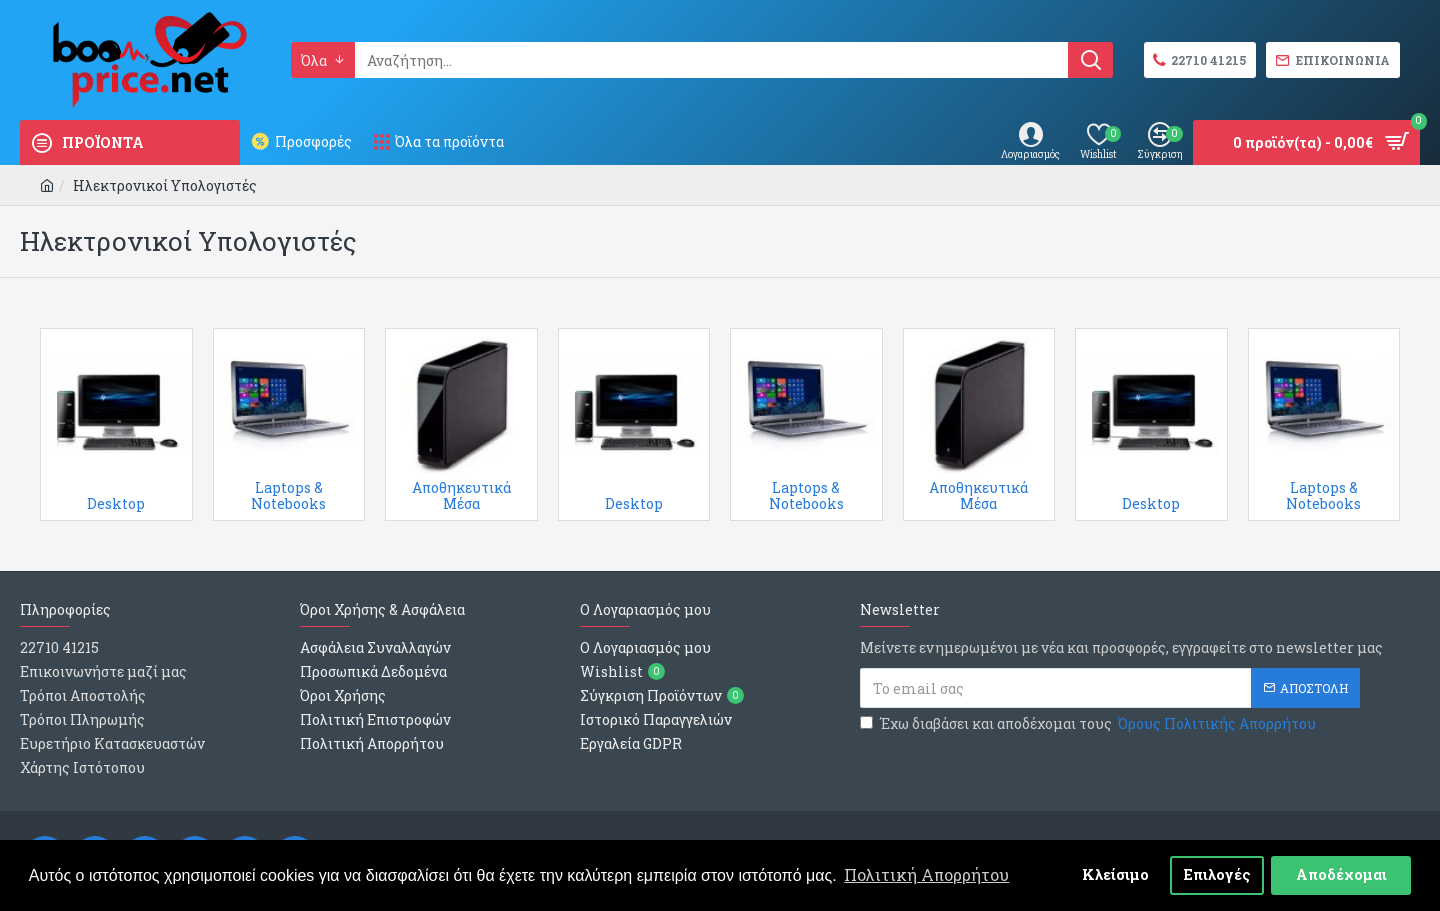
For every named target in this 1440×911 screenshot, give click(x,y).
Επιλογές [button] (1217, 874)
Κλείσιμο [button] (1115, 874)
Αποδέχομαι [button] (1341, 874)
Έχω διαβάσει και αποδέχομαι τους (1089, 723)
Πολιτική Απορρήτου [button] (926, 874)
